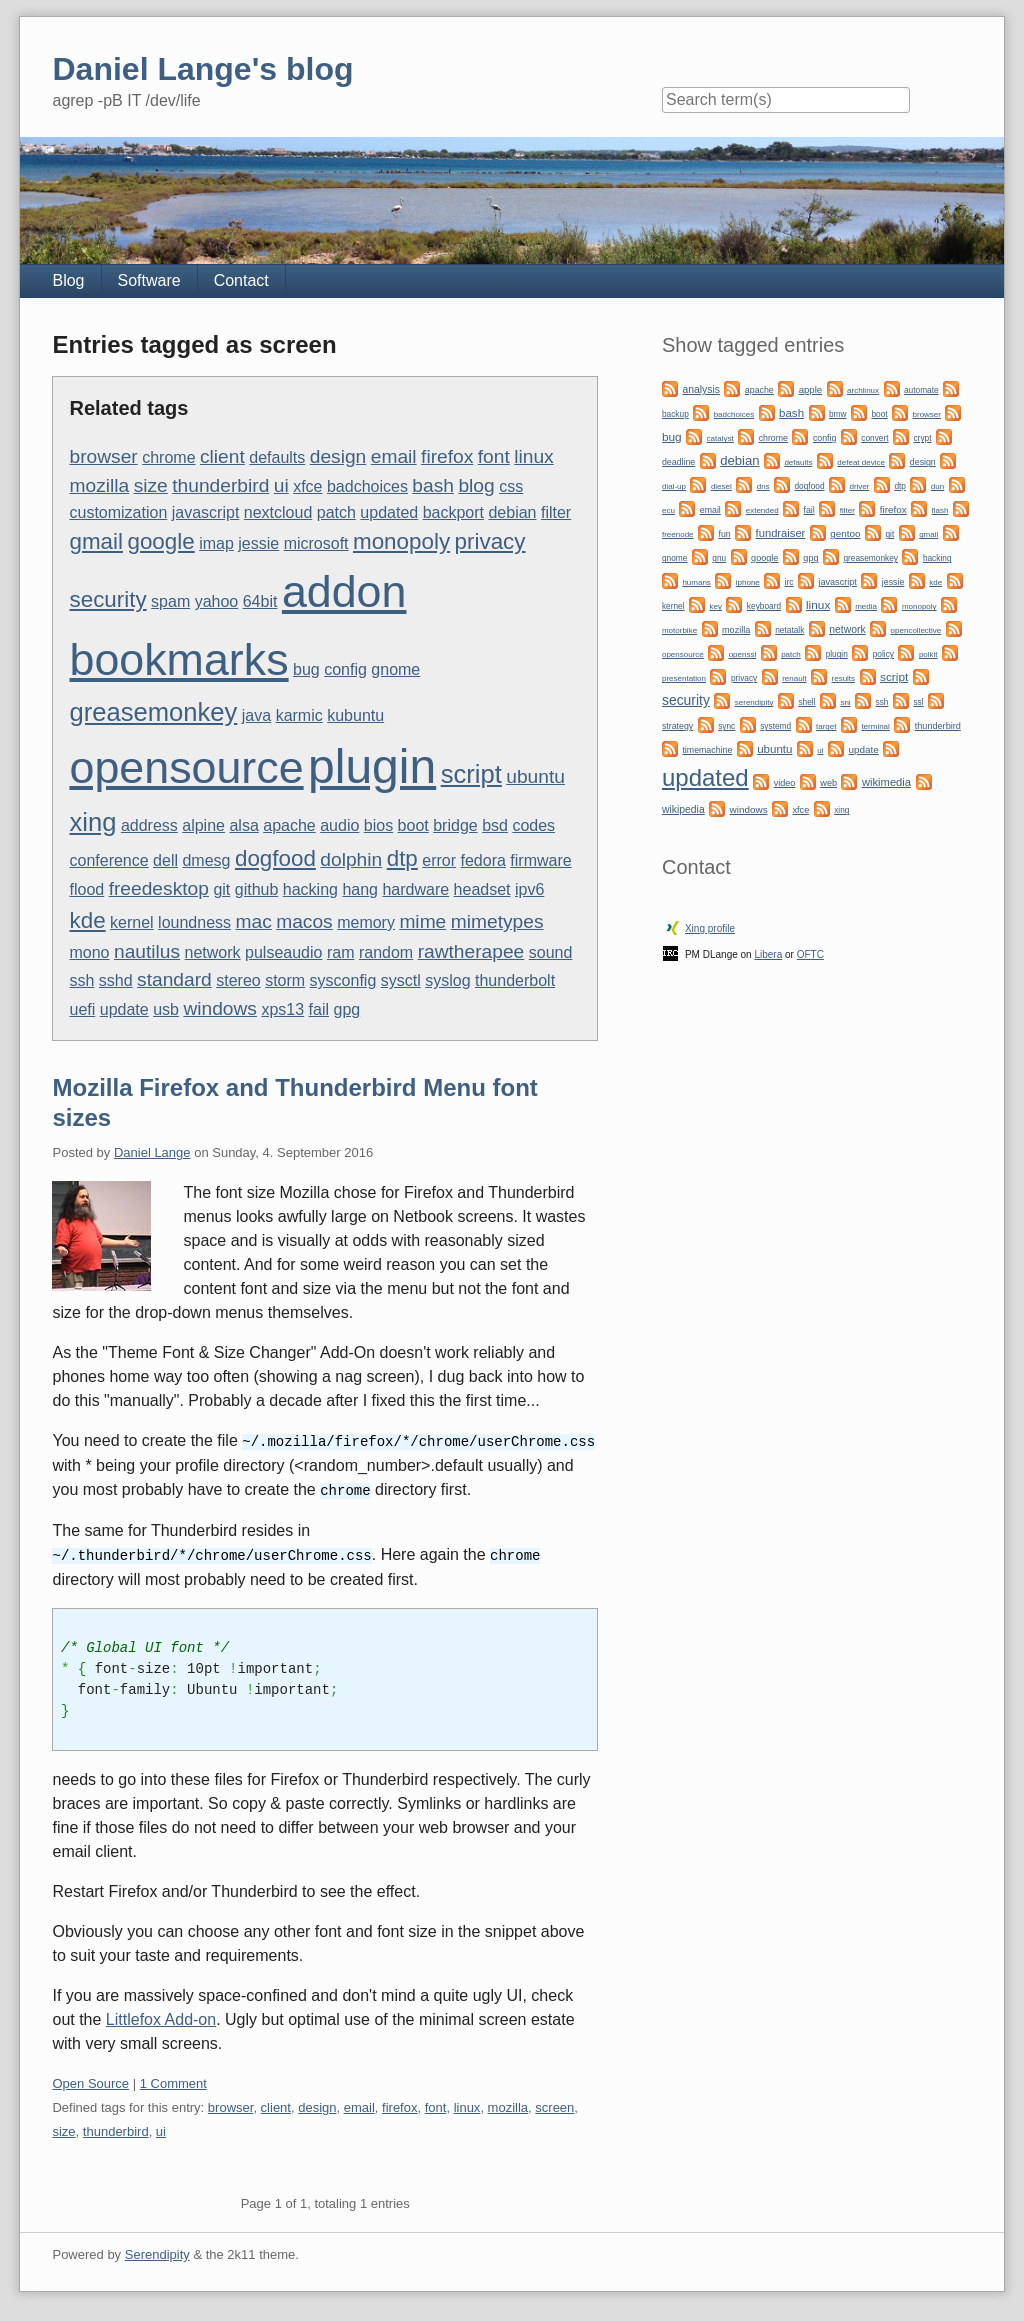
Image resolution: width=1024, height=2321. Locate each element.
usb (166, 1009)
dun (937, 486)
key (716, 606)
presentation (684, 678)
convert (874, 438)
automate (921, 390)
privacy (490, 541)
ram (341, 952)
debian (512, 512)
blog (476, 485)
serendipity (754, 702)
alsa (243, 825)
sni (845, 702)
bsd (495, 825)
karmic (299, 715)
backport (453, 512)
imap (216, 543)
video (785, 783)
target (826, 726)
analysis (701, 389)
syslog (447, 980)
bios (378, 825)
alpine (203, 825)
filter (556, 512)
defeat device (861, 462)
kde (87, 920)
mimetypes (497, 921)
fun (724, 534)
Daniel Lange (152, 1152)
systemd (775, 726)
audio (339, 825)
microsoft (316, 543)
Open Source (90, 2080)
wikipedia (683, 809)
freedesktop (159, 888)
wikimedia (886, 782)
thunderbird (220, 485)
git (221, 889)
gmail (96, 541)
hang (360, 889)
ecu (668, 510)
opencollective (916, 630)
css (511, 486)
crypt (922, 438)
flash (940, 510)
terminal (875, 726)
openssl (743, 654)
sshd (116, 980)
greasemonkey (153, 712)
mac (253, 921)
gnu (719, 558)
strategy (677, 726)
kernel (132, 922)
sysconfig (343, 980)
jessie (258, 543)
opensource (186, 767)
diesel (721, 486)
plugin (372, 766)
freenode (678, 534)
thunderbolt (515, 980)
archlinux (863, 390)
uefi (82, 1009)
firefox (447, 456)
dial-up (674, 486)
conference (108, 860)
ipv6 (529, 889)
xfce (307, 486)
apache (289, 825)
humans (696, 582)
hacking (310, 889)
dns (763, 486)
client (222, 456)
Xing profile (710, 928)
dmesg (206, 860)
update (124, 1009)
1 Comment (173, 2080)
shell (806, 702)
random (386, 952)
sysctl (401, 980)
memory (366, 922)
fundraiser (781, 533)
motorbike (679, 630)
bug (306, 669)
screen (554, 2104)
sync (726, 726)
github (257, 889)
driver (859, 486)
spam (170, 601)
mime (422, 921)
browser (103, 456)
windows (220, 1008)
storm (285, 980)
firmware (540, 860)
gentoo (845, 533)
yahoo (217, 601)
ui (281, 485)
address (149, 825)
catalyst (720, 438)
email (394, 456)
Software (149, 280)
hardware (415, 889)
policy (883, 654)
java (256, 715)
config (345, 669)
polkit (928, 654)
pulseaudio (283, 952)
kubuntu (355, 715)
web (828, 783)
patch (336, 512)
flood (86, 889)
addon (344, 591)
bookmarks (178, 659)
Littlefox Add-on (161, 2016)
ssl (918, 702)
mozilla (99, 485)
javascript (206, 512)
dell (165, 860)
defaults (277, 457)
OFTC (810, 954)
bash (433, 485)
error (439, 860)
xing (92, 822)
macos (304, 921)
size (151, 485)
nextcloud (278, 512)
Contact (241, 280)
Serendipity (157, 2251)
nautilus (147, 951)
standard (174, 979)
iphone (748, 582)
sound (551, 952)
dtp (402, 858)
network (213, 952)
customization (118, 512)
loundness (194, 922)
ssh (81, 980)
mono (89, 952)
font (494, 456)
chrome (168, 457)
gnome (395, 669)
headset (482, 889)
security (107, 599)
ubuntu (535, 776)
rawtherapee (471, 951)
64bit (260, 601)
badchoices (367, 486)
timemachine (707, 750)
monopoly (401, 541)
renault (794, 678)
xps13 (282, 1009)
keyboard (764, 606)
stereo (238, 980)
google (160, 541)
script (471, 774)
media (866, 606)
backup (675, 414)
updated (389, 512)
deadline (678, 462)
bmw (838, 414)
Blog (68, 280)
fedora (483, 860)
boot (413, 825)
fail (319, 1009)
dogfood (275, 858)
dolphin (351, 859)
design (338, 456)
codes (533, 825)
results (844, 678)
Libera (768, 954)
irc (789, 582)
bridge (455, 825)
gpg (346, 1009)
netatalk (789, 630)
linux (533, 456)
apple (810, 389)
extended (762, 510)
